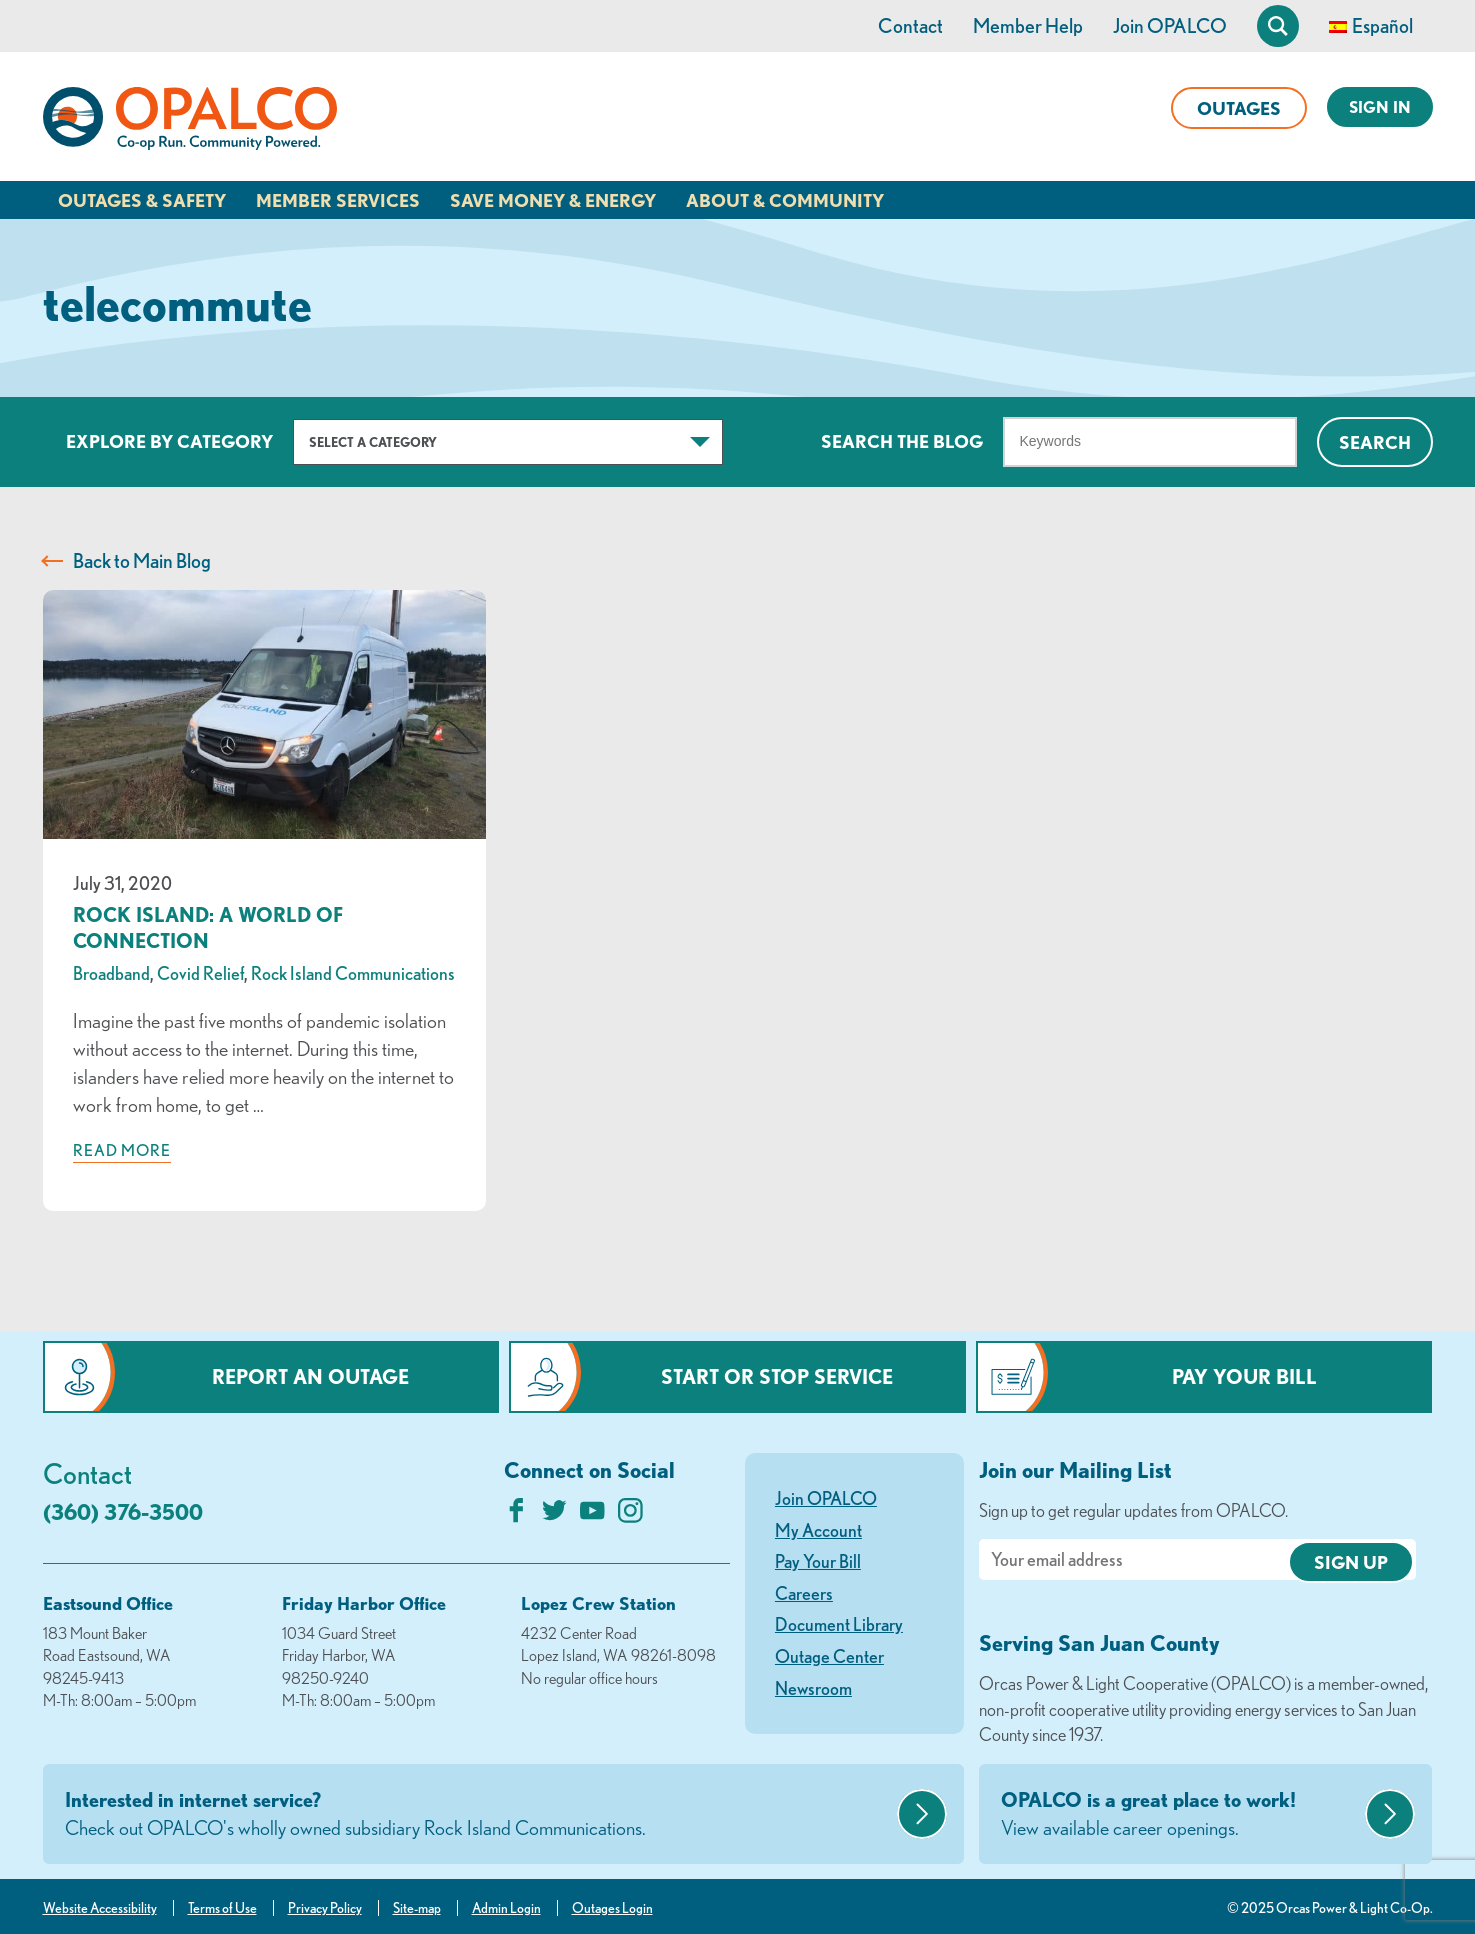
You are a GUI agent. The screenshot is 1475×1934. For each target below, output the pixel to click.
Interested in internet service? (479, 1815)
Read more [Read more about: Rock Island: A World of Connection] (122, 1150)
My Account (818, 1530)
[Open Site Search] (1278, 26)
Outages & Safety (142, 200)
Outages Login (612, 1908)
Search (1375, 442)
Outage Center (829, 1656)
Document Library (839, 1624)
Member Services (338, 200)
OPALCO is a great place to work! (1180, 1815)
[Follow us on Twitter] (554, 1515)
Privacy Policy (325, 1908)
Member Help (1028, 25)
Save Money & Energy (553, 200)
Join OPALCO (1170, 25)
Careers (804, 1593)
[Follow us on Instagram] (630, 1515)
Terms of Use (222, 1908)
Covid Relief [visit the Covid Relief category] (200, 973)
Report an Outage (310, 1376)
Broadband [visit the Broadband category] (111, 973)
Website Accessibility (100, 1908)
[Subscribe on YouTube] (592, 1515)
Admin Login (506, 1908)
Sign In (1380, 107)
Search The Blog (902, 441)
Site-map (417, 1908)
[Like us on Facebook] (516, 1515)
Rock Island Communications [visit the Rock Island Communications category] (353, 973)
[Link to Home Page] (190, 122)
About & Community (785, 200)
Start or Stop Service (777, 1376)
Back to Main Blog (142, 560)
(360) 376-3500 (123, 1511)
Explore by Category (169, 441)
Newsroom (813, 1688)
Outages (1239, 108)
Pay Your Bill (1244, 1376)
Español (1382, 25)
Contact (910, 25)
